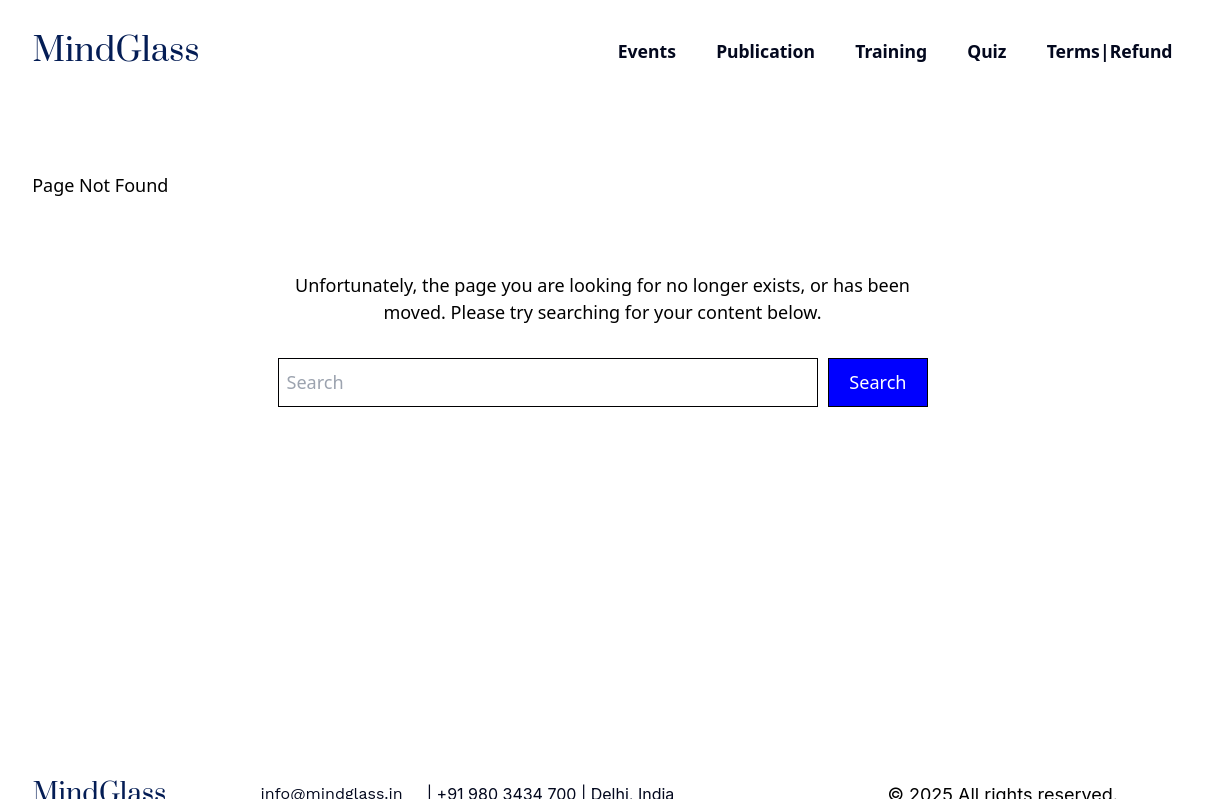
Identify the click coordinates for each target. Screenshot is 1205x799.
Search (877, 382)
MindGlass (116, 51)
